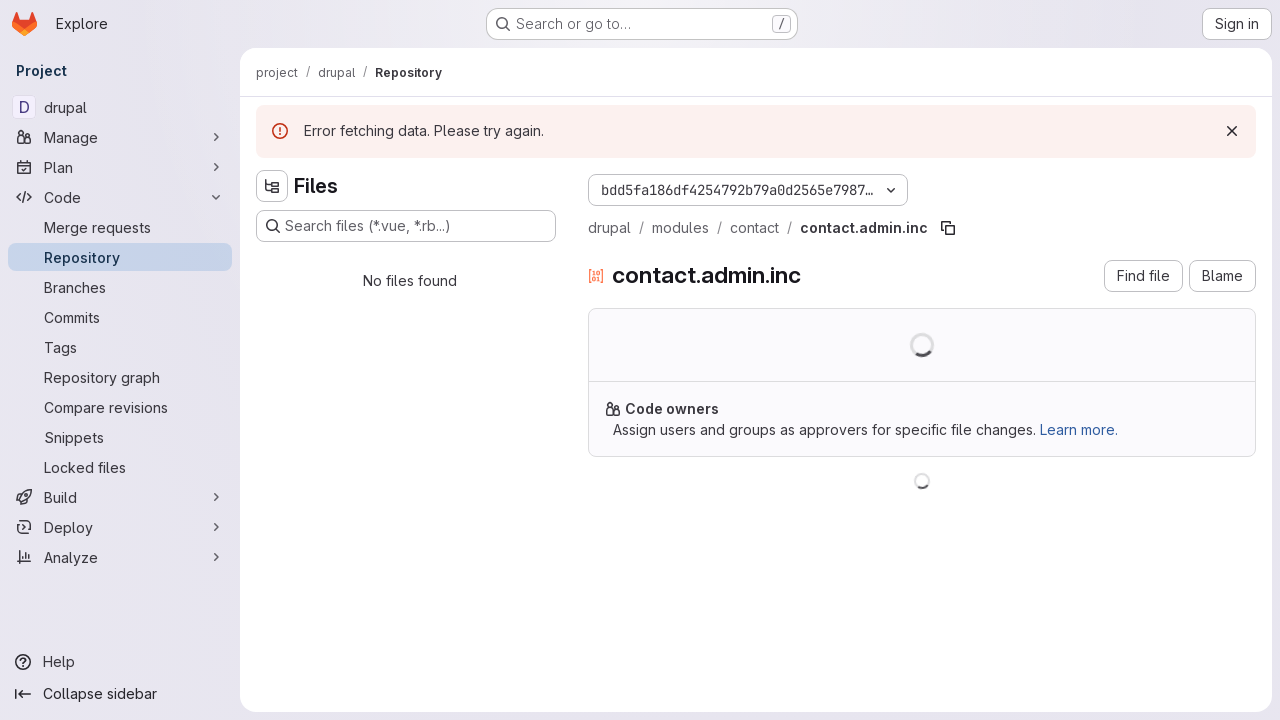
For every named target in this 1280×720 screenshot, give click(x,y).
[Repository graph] (120, 377)
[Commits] (120, 317)
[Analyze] (120, 557)
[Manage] (120, 137)
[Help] (120, 662)
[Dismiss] (1232, 131)
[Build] (120, 497)
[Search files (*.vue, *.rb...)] (406, 226)
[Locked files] (120, 467)
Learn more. (1079, 429)
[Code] (120, 197)
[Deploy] (120, 527)
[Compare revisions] (120, 407)
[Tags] (120, 347)
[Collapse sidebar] (120, 694)
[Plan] (120, 167)
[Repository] (120, 257)
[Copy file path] (948, 228)
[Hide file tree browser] (272, 186)
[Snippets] (120, 437)
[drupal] (120, 107)
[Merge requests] (120, 227)
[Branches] (120, 287)
